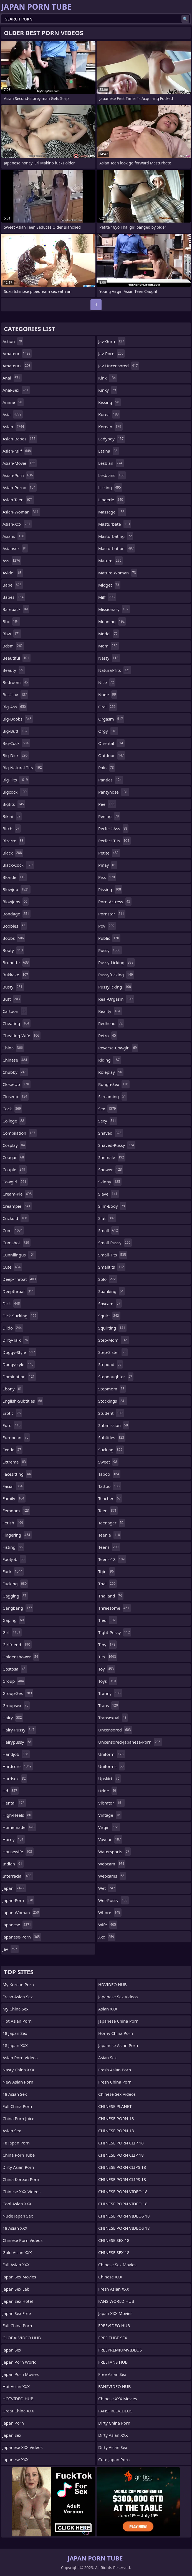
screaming (112, 1096)
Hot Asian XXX (16, 2386)
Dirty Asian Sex (112, 2447)
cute (12, 1267)
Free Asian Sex (112, 2374)
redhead (111, 1023)
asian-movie (19, 463)
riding (109, 1060)
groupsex (16, 1705)
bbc (11, 621)
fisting (13, 1547)
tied (107, 1620)
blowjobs (15, 901)
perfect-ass (113, 828)
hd (10, 1791)
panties (110, 780)
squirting (112, 1328)
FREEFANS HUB (113, 2362)
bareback (15, 609)
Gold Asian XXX (17, 2252)
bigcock (15, 792)
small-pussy (115, 1242)
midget (109, 585)
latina (108, 451)
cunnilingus (19, 1255)
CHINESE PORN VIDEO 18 (122, 2191)
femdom (16, 1510)
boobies (14, 926)
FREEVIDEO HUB (114, 2325)
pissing (110, 889)
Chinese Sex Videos (117, 2094)
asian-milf (17, 451)
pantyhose (113, 792)
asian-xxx (17, 524)
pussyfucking (116, 974)
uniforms (111, 1766)
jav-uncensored (118, 366)
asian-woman (21, 512)
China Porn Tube (18, 2155)
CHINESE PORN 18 (116, 2118)
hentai (14, 1803)
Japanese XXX (15, 2459)
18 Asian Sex (14, 2094)
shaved (110, 1133)
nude (107, 694)
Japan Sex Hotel (17, 2301)
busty (13, 987)
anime (13, 402)
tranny (110, 1693)
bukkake (15, 974)
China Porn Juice (18, 2118)
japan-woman (21, 1912)
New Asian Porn (17, 2082)
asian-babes (19, 439)
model (108, 633)
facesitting (17, 1474)
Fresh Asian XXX (113, 2289)
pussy (110, 950)
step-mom (113, 1340)
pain (106, 767)
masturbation (116, 548)
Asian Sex (11, 2130)
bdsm (13, 646)
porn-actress (115, 901)
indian (13, 1864)
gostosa (14, 1669)
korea (109, 414)
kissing (109, 402)
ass (11, 560)
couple (14, 1169)
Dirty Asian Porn (18, 2167)
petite (109, 853)
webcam (111, 1864)
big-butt (15, 731)
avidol (12, 573)
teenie (109, 1535)
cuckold (15, 1218)
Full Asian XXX (15, 2264)
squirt (109, 1316)
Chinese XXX (110, 2277)
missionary (114, 609)
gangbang (17, 1608)
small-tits (112, 1255)
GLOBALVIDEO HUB (21, 2337)
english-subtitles (22, 1401)
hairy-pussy (19, 1730)
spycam (110, 1303)
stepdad (110, 1364)
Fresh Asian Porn (114, 2069)
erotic (12, 1413)
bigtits (13, 804)
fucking (15, 1583)
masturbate (114, 524)
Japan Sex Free (16, 2313)
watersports (114, 1851)
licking (110, 487)
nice (106, 682)
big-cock (16, 743)
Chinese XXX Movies (117, 2398)
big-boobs (17, 719)
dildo (12, 1328)
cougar (13, 1157)
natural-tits (114, 670)
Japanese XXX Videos (22, 2447)
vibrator (111, 1803)
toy (106, 1669)
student (111, 1413)
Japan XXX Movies (115, 2313)
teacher (110, 1498)
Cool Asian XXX (16, 2203)
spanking (111, 1291)
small (108, 1230)
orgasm (111, 719)
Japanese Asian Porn (118, 2045)
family (14, 1498)
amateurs (17, 366)
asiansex (15, 548)
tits (107, 1657)
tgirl (106, 1571)
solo (107, 1279)
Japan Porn (13, 2423)
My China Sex (15, 2009)
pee (107, 804)
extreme (14, 1462)
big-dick (15, 755)
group (13, 1681)
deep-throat (19, 1279)
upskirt (109, 1778)
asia (12, 414)
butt (11, 999)
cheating (16, 1023)
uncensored (115, 1730)
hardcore (17, 1766)
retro (107, 1035)
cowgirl (15, 1182)
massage (112, 512)
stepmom (112, 1389)
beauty (13, 670)
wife (107, 1925)
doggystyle (18, 1364)
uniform (111, 1754)
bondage (16, 914)
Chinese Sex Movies (117, 2264)
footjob (14, 1559)
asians (14, 536)
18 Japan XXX (15, 2045)
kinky (107, 390)
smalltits (111, 1267)
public (109, 938)
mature (110, 560)
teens (109, 1547)
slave (108, 1194)
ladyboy (111, 439)
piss (107, 877)
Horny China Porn (115, 2033)
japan (14, 1888)
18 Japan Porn (16, 2143)
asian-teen (18, 499)
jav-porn (111, 353)
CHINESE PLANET (115, 2106)
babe (12, 585)
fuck (13, 1571)
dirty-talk (15, 1340)
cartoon (14, 1011)
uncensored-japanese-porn (130, 1742)
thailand (110, 1596)
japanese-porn (21, 1937)
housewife (18, 1851)
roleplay (110, 1072)
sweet (108, 1462)
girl (12, 1632)
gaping (13, 1620)
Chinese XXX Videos (21, 2191)
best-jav (15, 694)
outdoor (111, 755)
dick (11, 1303)
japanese (17, 1925)
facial (13, 1486)
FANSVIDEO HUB (114, 2386)
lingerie (111, 499)
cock (12, 1108)
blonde (14, 877)
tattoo (109, 1486)
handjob (16, 1754)
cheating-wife (21, 1035)
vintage (110, 1815)
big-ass (14, 707)
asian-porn (18, 475)
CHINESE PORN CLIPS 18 (122, 2167)
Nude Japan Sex (17, 2216)
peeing (109, 816)
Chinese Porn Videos (22, 2240)
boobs (13, 938)
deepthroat (18, 1291)
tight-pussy (114, 1632)
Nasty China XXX (18, 2069)
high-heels (17, 1815)
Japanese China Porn (118, 2021)
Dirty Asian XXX (113, 2435)
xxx (106, 1937)
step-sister (113, 1352)
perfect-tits (114, 841)
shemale (111, 1157)
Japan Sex (11, 2350)
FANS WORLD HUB (116, 2301)
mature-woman (117, 573)
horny (13, 1839)
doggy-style (19, 1352)
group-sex (17, 1693)
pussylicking (115, 987)
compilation (19, 1133)
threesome (114, 1608)
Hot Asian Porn (17, 2021)
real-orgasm (116, 999)
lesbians (112, 475)
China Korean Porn (20, 2179)
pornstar (111, 914)
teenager (111, 1523)
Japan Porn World (19, 2362)
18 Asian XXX (14, 2228)
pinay (107, 865)
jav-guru (111, 341)
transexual (113, 1717)
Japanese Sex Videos (118, 1996)
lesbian (111, 463)
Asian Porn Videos (20, 2057)
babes (13, 597)
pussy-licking (116, 962)
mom (108, 646)
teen (108, 1510)
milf (107, 597)
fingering (17, 1535)
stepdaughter (115, 1376)
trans (108, 1705)
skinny (110, 1182)
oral (107, 707)
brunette (16, 962)
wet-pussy (113, 1900)
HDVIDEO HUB (112, 1984)
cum (13, 1230)
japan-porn (18, 1900)
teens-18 (112, 1559)
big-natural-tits (22, 767)
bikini (12, 816)
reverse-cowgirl (118, 1048)
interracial (17, 1876)
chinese (15, 1060)
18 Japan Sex (14, 2033)
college (14, 1121)
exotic (12, 1450)
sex (107, 1108)
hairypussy (17, 1742)
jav (10, 1949)
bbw (11, 633)
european (16, 1437)
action (12, 341)
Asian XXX (107, 2009)
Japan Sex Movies (19, 2277)
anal (12, 378)
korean (110, 426)
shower (110, 1169)
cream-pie (17, 1194)
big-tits (15, 780)
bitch (11, 828)
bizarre (13, 841)
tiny (107, 1644)
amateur (17, 353)
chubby (15, 1072)
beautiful (16, 658)
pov (107, 926)
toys (107, 1681)
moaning (112, 621)
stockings (112, 1401)
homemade (19, 1827)
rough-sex (114, 1084)
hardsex (14, 1778)
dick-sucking (20, 1316)
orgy (108, 731)
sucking (111, 1450)
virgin (109, 1827)
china (13, 1048)
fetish (13, 1523)
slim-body (112, 1206)
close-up (16, 1084)
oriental (111, 743)
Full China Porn (17, 2106)
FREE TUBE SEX (112, 2337)
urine (107, 1791)
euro (12, 1425)
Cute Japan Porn (114, 2459)
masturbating (115, 536)
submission (113, 1425)
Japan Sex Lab (15, 2289)
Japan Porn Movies (20, 2374)
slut (107, 1218)
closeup (15, 1096)
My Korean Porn (18, 1984)
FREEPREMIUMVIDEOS (120, 2350)
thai (107, 1583)
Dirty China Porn (114, 2423)
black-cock (18, 865)
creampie (17, 1206)
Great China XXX (18, 2411)
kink (107, 378)
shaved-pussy (116, 1145)
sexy (107, 1121)
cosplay (14, 1145)
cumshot (16, 1242)
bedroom (15, 682)
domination (19, 1376)
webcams (112, 1876)
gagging (15, 1596)
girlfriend (17, 1644)
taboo (109, 1474)
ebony (12, 1389)
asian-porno (19, 487)
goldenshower (20, 1657)
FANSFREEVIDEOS (115, 2411)
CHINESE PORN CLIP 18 (121, 2143)
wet (107, 1888)
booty (13, 950)
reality (110, 1011)
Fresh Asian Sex (17, 1996)
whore (110, 1912)
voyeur (110, 1839)
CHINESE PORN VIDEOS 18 (124, 2216)
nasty (109, 658)
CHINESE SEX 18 (113, 2240)
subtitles (111, 1437)
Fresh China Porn (115, 2082)
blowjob (16, 889)
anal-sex (16, 390)
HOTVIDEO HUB (18, 2398)
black (12, 853)
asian (14, 426)
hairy (12, 1717)
